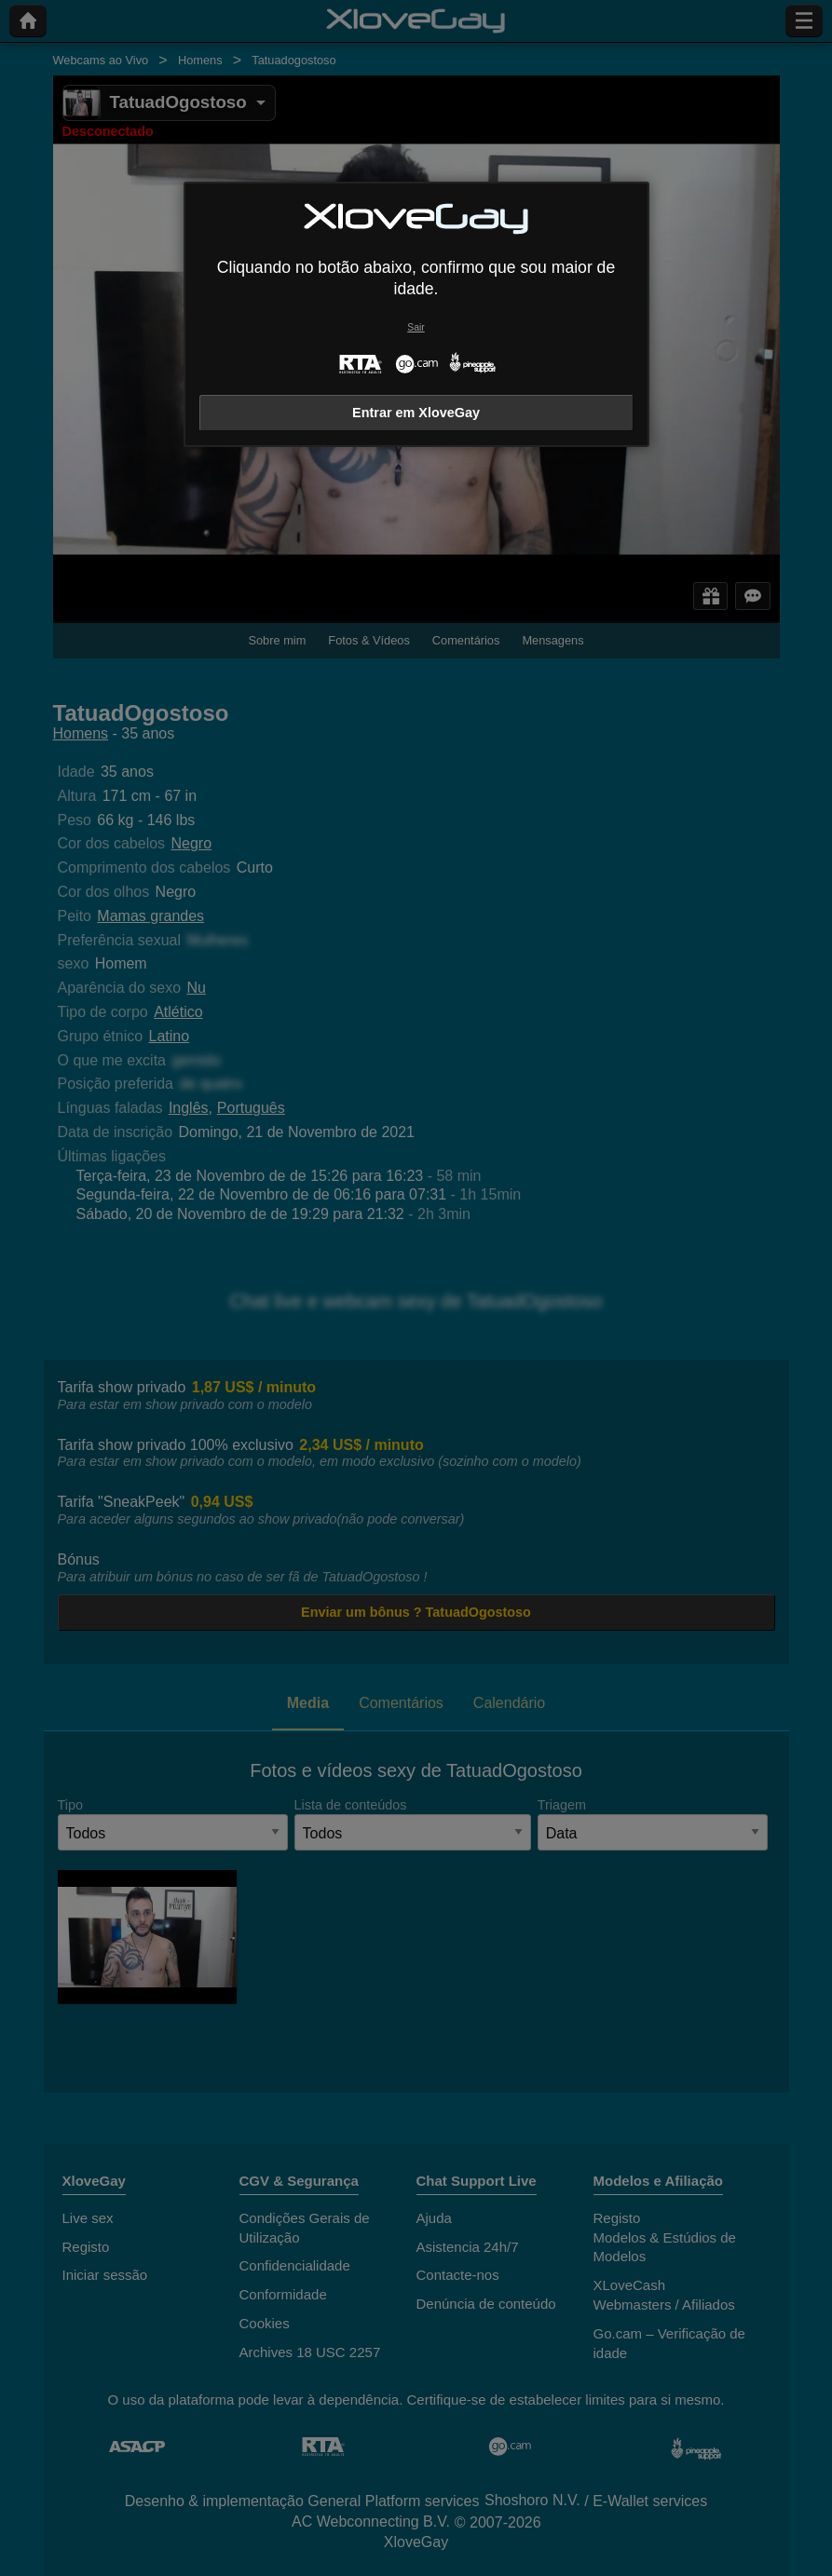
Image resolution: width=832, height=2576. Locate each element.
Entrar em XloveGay (416, 412)
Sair (415, 327)
